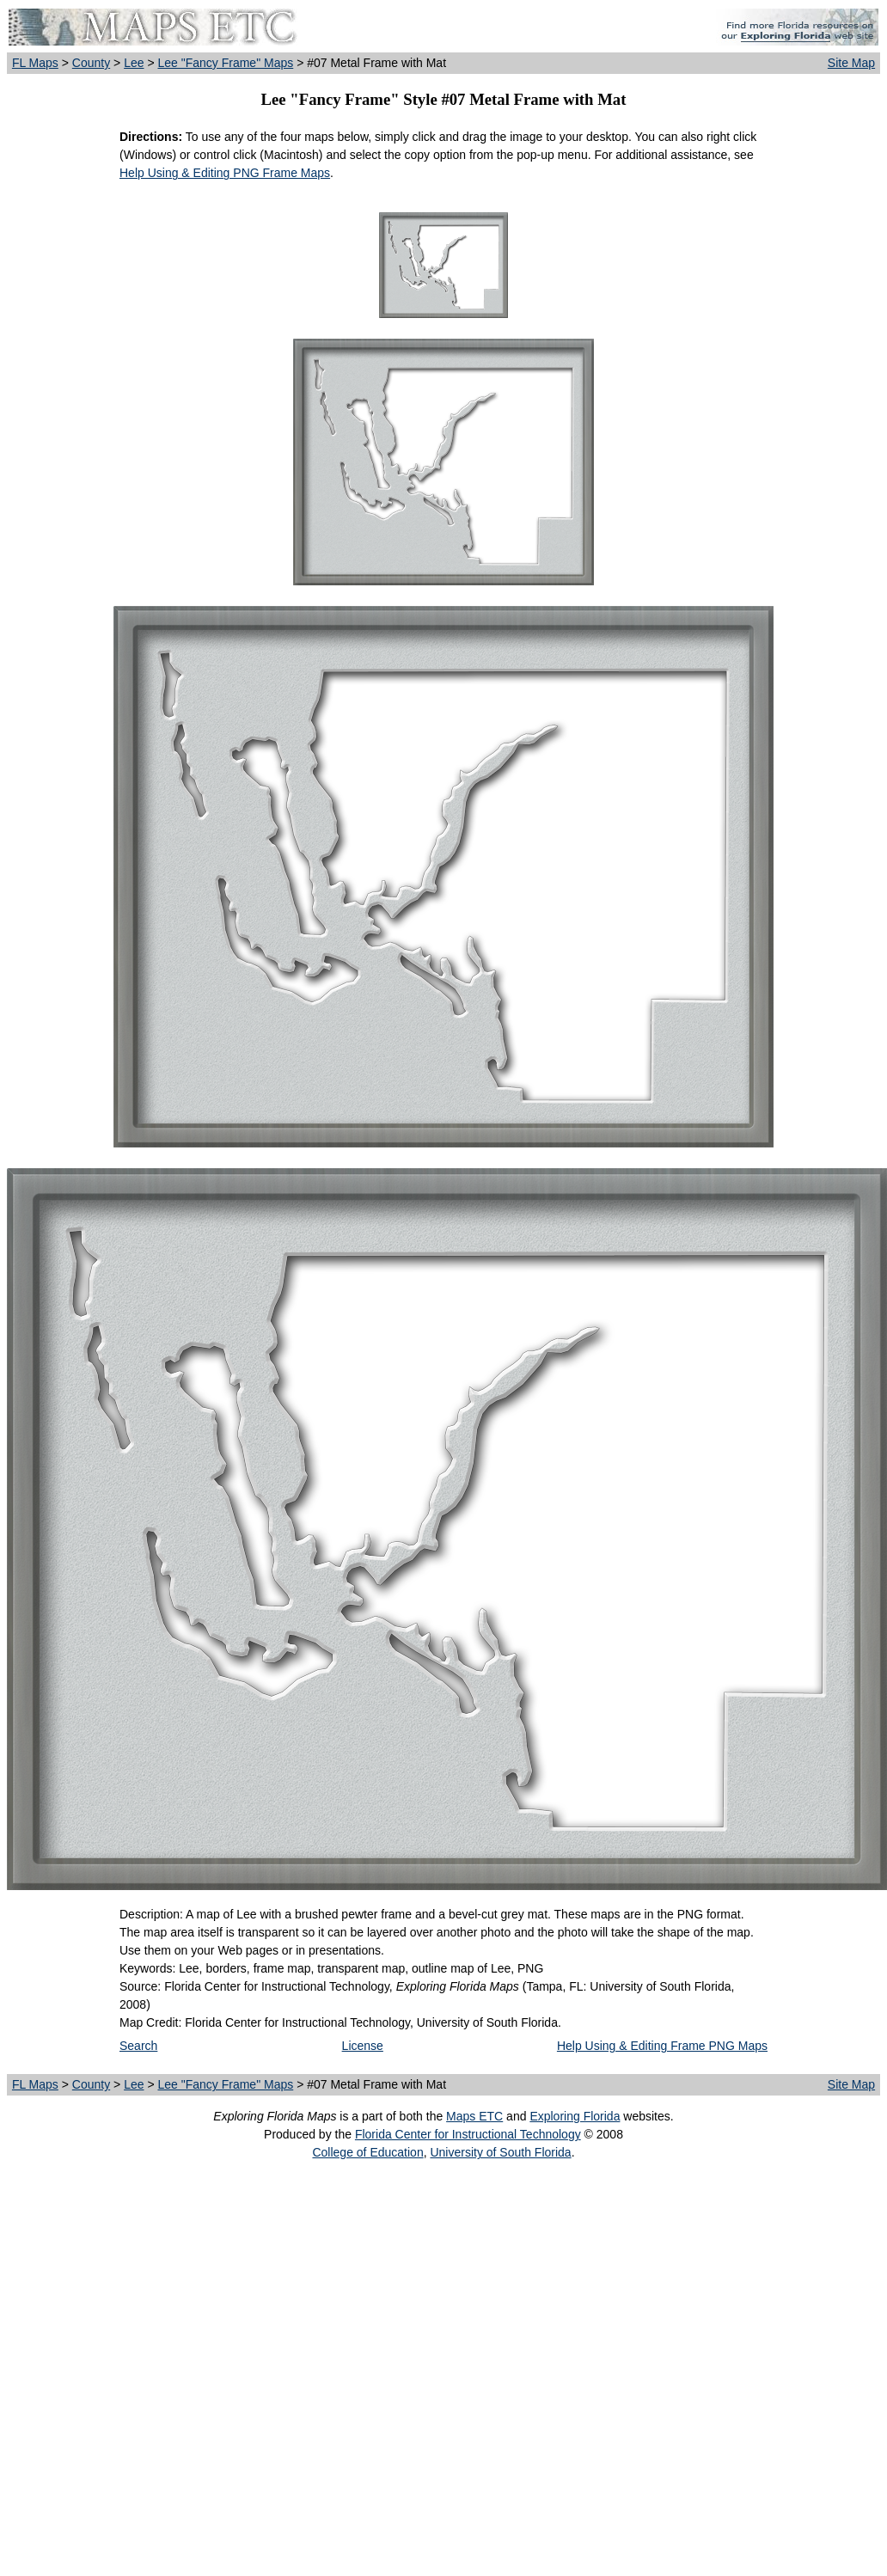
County (91, 63)
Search (138, 2046)
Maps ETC (474, 2116)
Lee (134, 63)
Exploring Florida (574, 2116)
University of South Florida (500, 2152)
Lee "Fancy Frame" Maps (225, 63)
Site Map (851, 63)
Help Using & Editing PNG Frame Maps (224, 173)
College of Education (367, 2152)
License (362, 2046)
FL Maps (35, 63)
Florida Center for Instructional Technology (468, 2134)
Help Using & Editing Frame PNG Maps (662, 2046)
